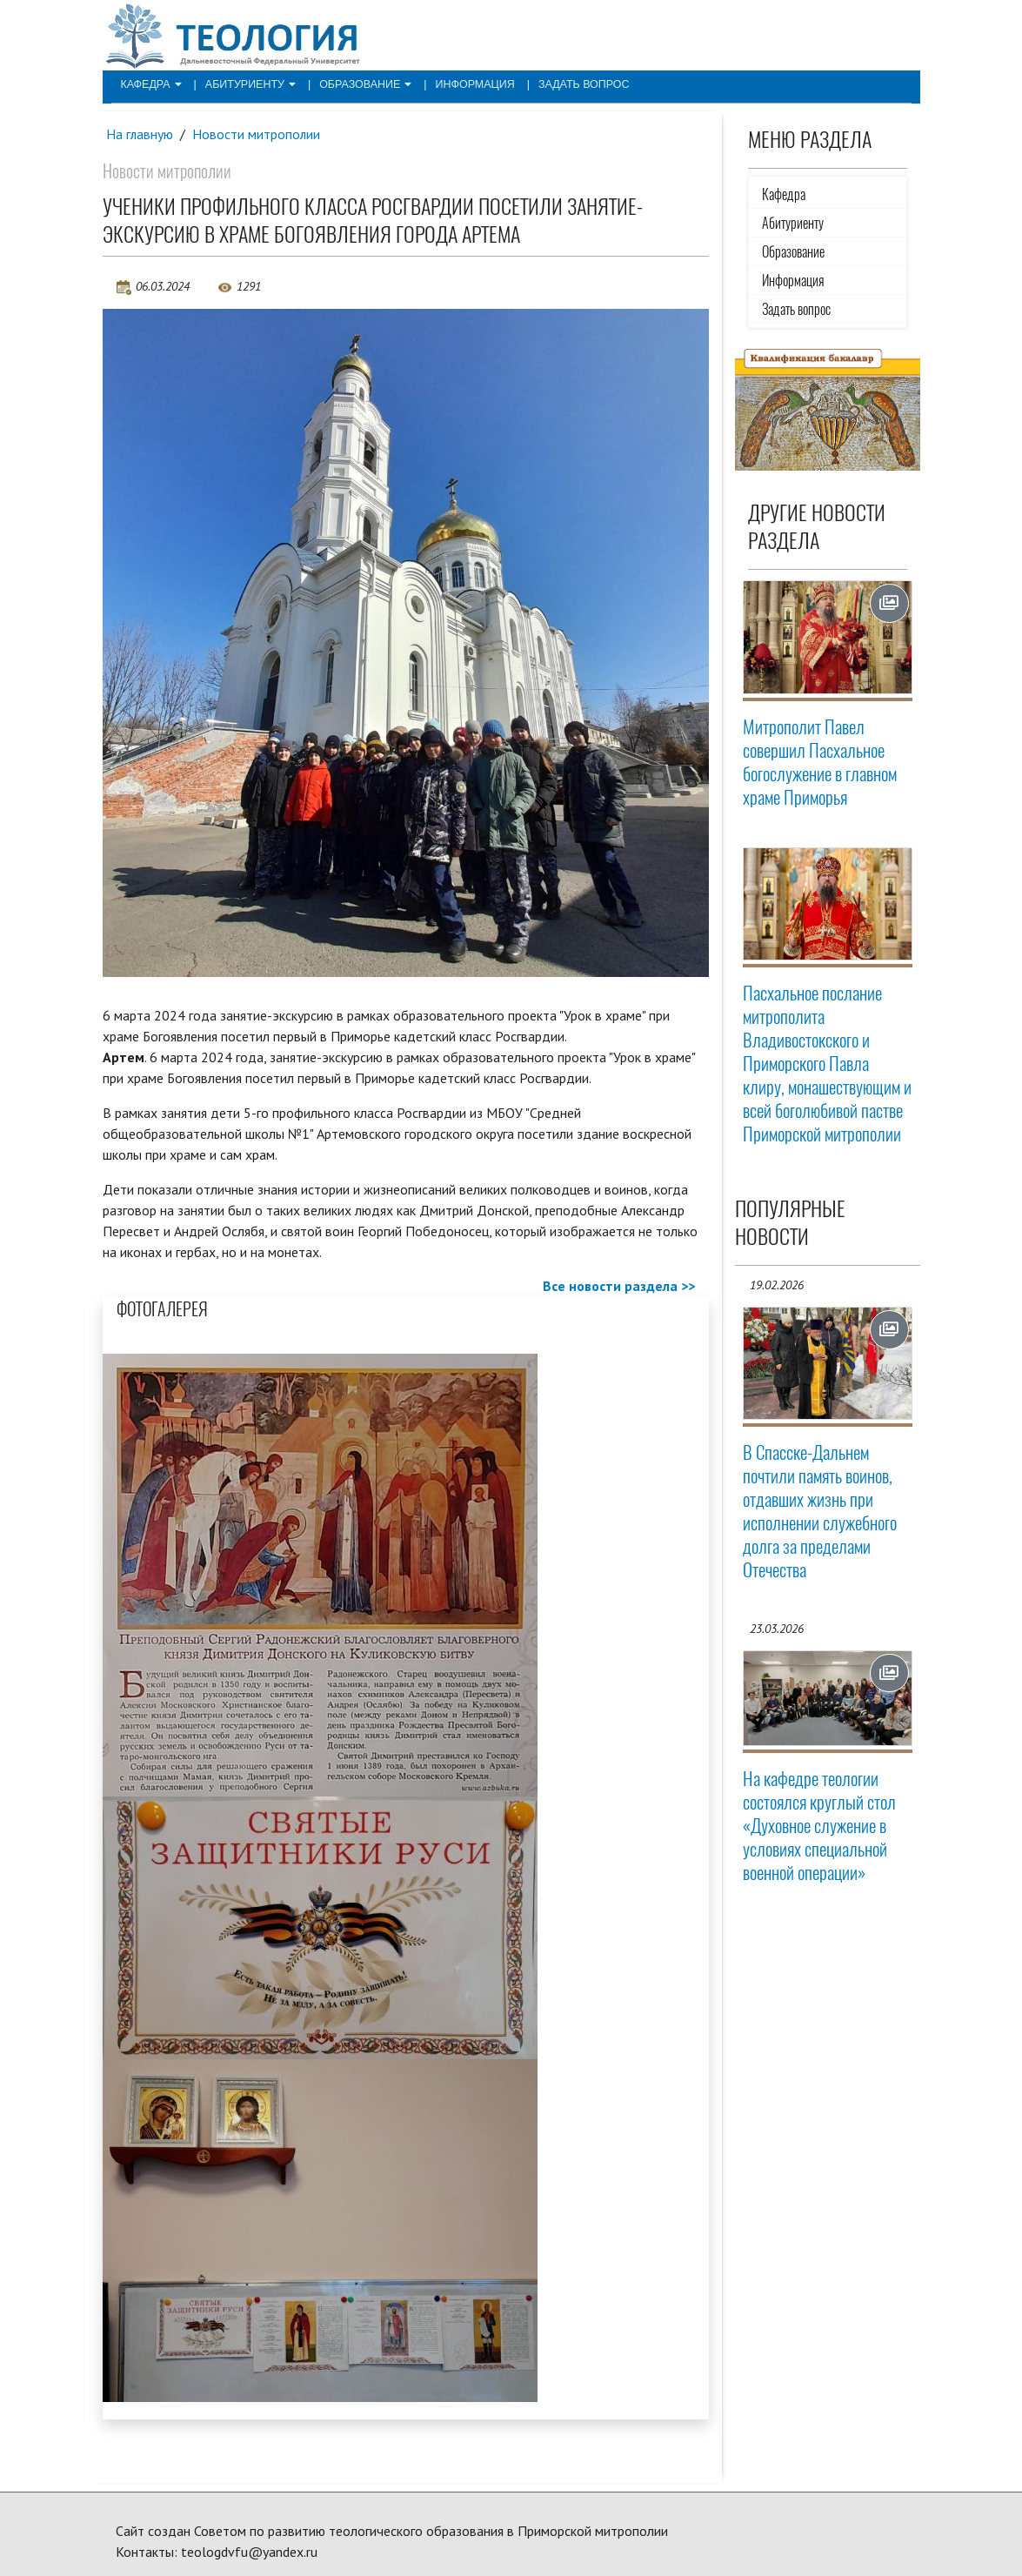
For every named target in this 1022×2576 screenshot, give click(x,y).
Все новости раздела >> (619, 1286)
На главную (140, 134)
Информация (462, 83)
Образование (357, 83)
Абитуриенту (246, 83)
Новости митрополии (257, 134)
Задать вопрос (567, 83)
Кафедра (149, 83)
